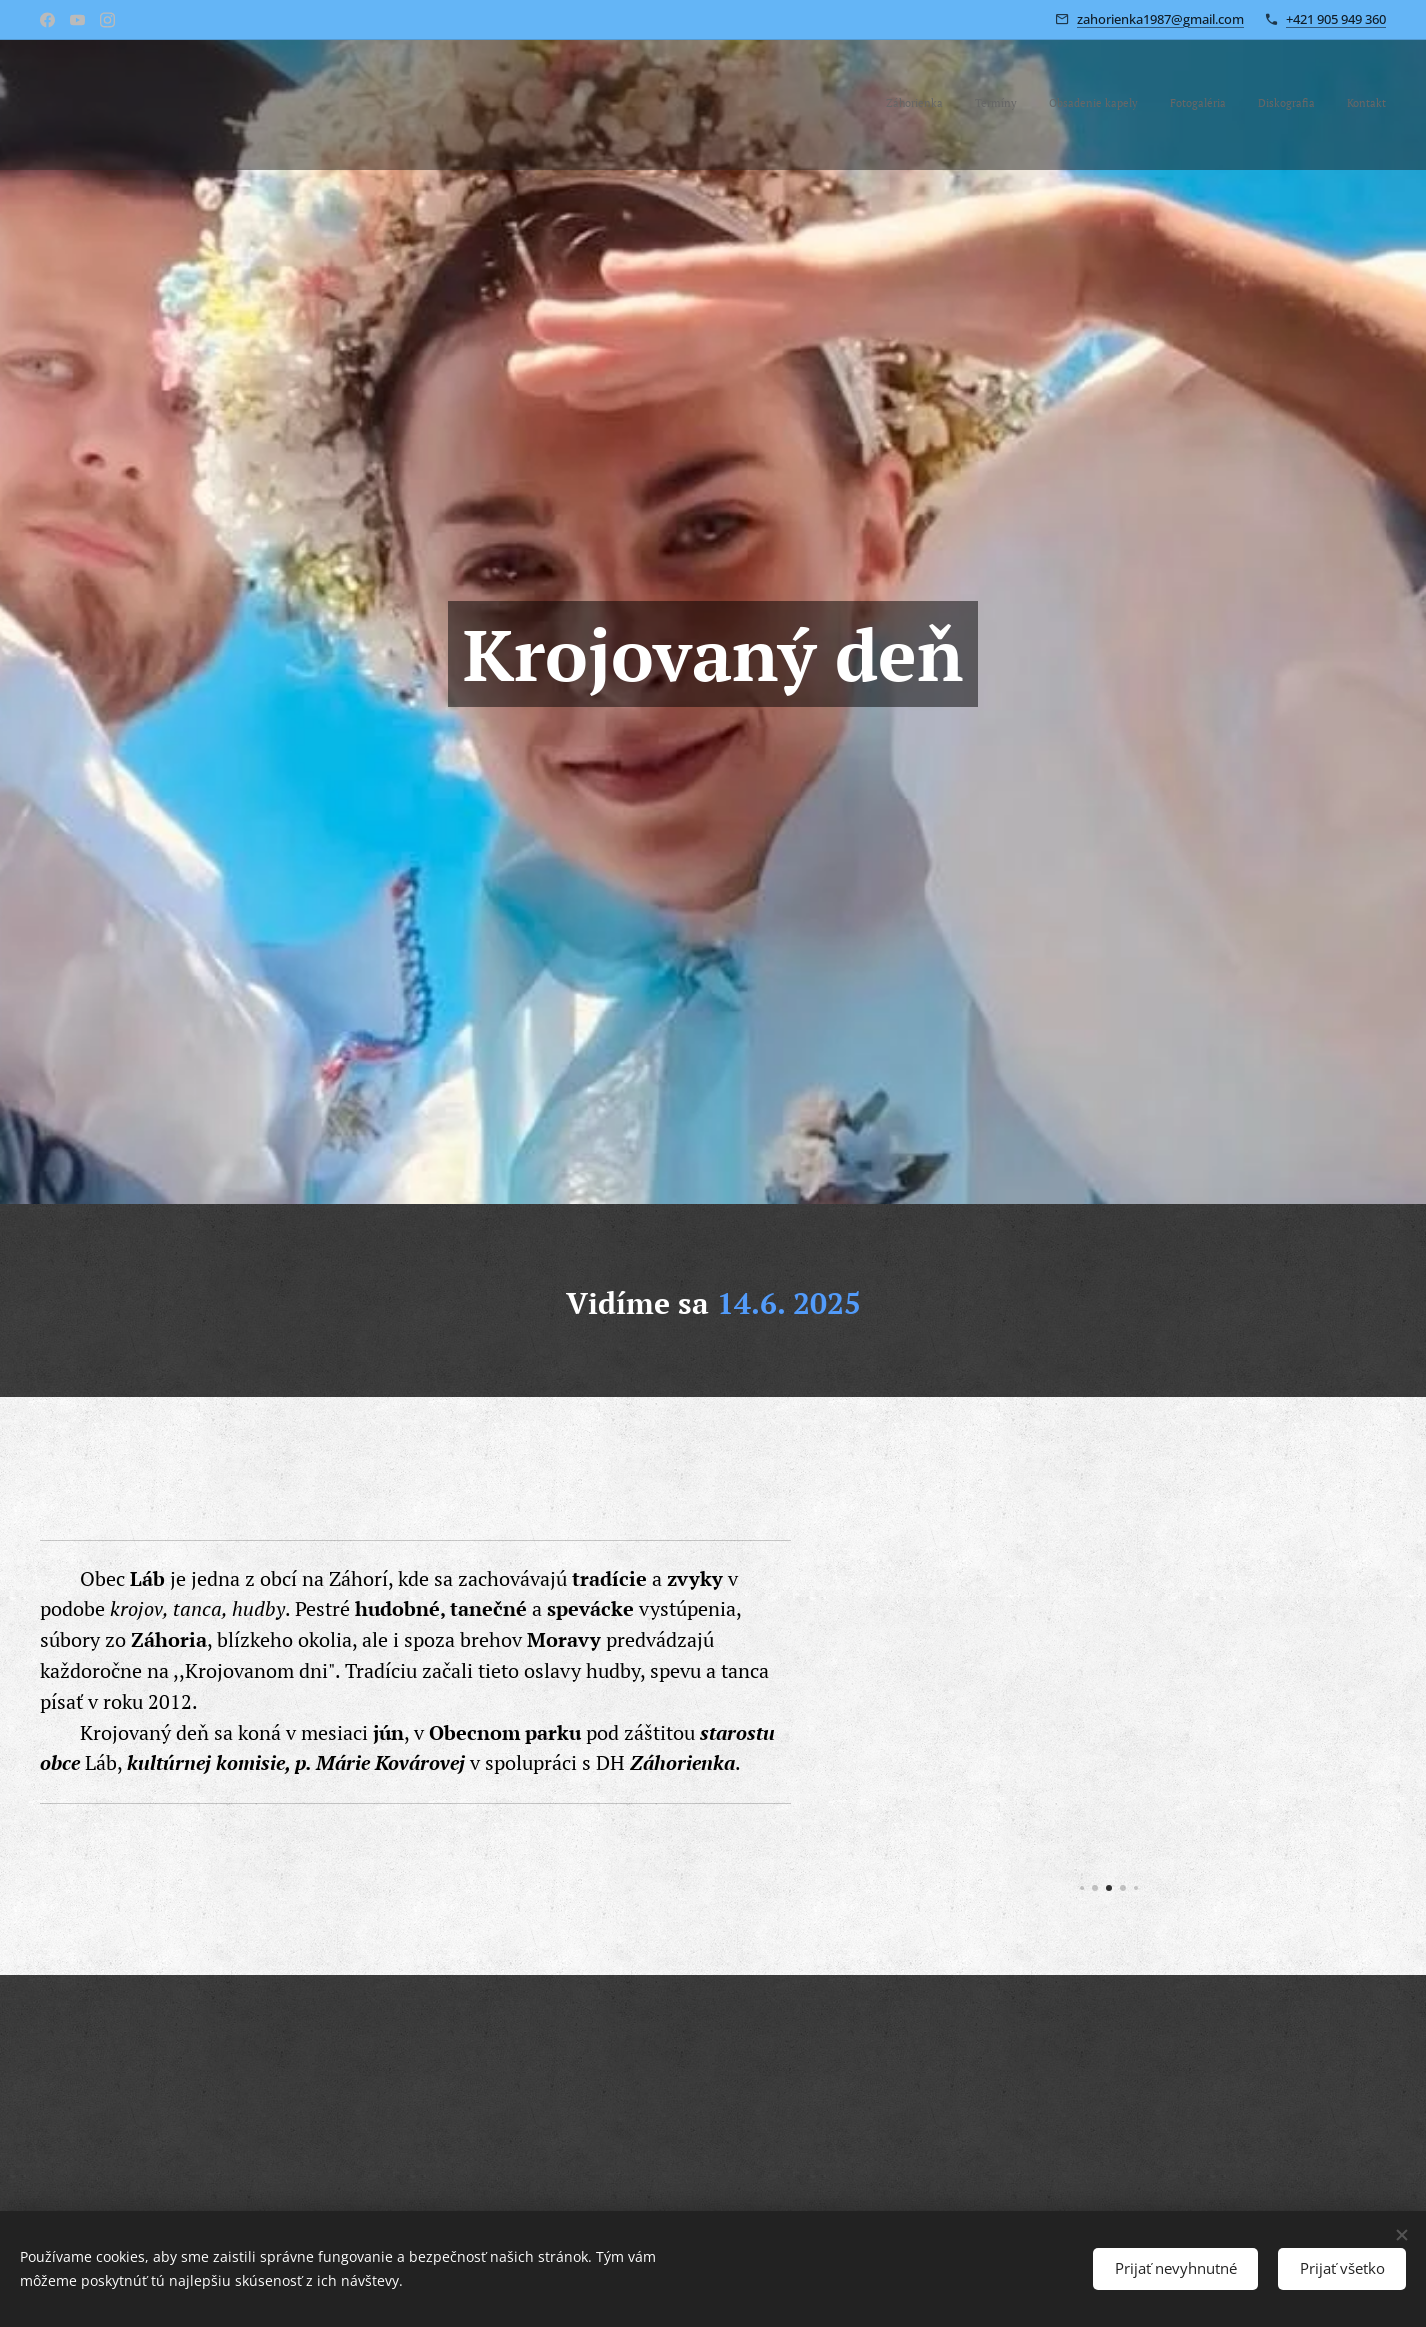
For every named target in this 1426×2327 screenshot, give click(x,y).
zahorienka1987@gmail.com (1160, 19)
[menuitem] (1231, 105)
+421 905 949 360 (1336, 19)
